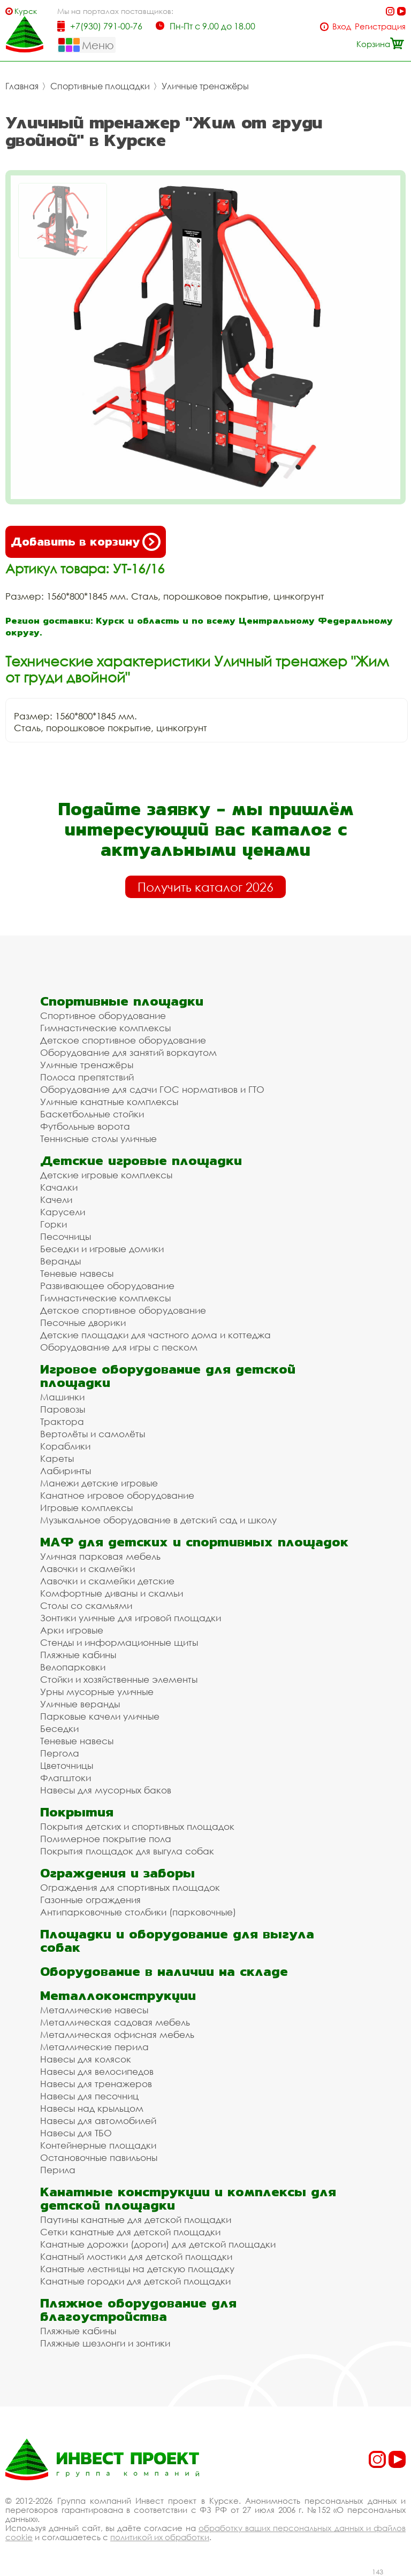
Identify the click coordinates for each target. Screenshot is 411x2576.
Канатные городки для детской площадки (135, 2281)
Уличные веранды (80, 1703)
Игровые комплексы (86, 1507)
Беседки (59, 1728)
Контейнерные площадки (98, 2145)
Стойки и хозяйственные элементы (118, 1679)
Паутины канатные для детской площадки (135, 2219)
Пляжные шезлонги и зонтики (105, 2343)
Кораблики (65, 1446)
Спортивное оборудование (103, 1015)
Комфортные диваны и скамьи (111, 1593)
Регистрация (380, 26)
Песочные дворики (83, 1322)
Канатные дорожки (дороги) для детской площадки (158, 2244)
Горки (53, 1224)
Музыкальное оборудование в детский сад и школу (158, 1519)
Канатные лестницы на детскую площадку (137, 2268)
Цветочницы (66, 1765)
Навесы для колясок (85, 2059)
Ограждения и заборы (117, 1873)
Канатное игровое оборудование (117, 1495)
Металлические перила (94, 2046)
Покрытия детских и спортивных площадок (137, 1826)
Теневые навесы (76, 1273)
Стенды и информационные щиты (119, 1642)
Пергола (59, 1753)
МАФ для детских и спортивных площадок (194, 1541)
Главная (22, 86)
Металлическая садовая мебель (115, 2022)
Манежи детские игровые (99, 1483)
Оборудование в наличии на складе (164, 1971)
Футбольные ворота (85, 1126)
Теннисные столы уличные (98, 1138)
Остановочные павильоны (98, 2157)
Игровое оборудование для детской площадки (167, 1375)
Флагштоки (65, 1777)
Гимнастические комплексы (105, 1027)
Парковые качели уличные (99, 1716)
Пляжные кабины (78, 1654)
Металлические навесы (94, 2009)
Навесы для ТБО (76, 2132)
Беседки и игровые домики (102, 1248)
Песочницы (65, 1236)
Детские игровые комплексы (106, 1174)
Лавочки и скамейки (87, 1568)
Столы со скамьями (86, 1605)
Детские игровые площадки (141, 1160)
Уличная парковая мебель (100, 1556)
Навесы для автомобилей (98, 2120)
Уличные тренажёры (205, 86)
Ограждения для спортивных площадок (130, 1887)
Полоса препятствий (87, 1077)
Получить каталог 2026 (205, 886)
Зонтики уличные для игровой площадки (130, 1617)
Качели (56, 1199)
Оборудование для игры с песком (118, 1347)
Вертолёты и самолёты (92, 1433)
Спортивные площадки (100, 86)
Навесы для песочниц (89, 2095)
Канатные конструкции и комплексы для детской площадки (188, 2198)
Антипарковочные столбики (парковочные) (138, 1911)
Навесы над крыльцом (91, 2108)
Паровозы (62, 1409)
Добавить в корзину (86, 542)
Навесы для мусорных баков (105, 1790)
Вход (341, 26)
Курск (25, 11)
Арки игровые (71, 1630)
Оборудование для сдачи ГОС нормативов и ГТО (152, 1089)
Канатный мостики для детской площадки (136, 2256)
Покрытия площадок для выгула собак (127, 1851)
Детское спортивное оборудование (123, 1040)
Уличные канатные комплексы (109, 1101)
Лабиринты (65, 1470)
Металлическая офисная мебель (117, 2034)
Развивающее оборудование (107, 1285)
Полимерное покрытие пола (105, 1838)
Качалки (59, 1187)
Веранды (60, 1261)
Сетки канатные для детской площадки (130, 2231)
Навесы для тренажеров (96, 2083)
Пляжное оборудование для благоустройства (138, 2309)
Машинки (62, 1396)
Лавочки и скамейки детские (107, 1580)
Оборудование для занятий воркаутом (128, 1052)
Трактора (62, 1421)
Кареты (57, 1458)
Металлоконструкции (118, 1995)
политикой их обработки (159, 2537)
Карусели (62, 1211)
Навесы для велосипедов (97, 2071)
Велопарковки (72, 1667)
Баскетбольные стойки (92, 1113)
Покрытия (76, 1812)
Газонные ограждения (90, 1899)
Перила (57, 2169)
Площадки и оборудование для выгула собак (177, 1940)
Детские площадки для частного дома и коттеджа (155, 1334)
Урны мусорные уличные (97, 1691)
